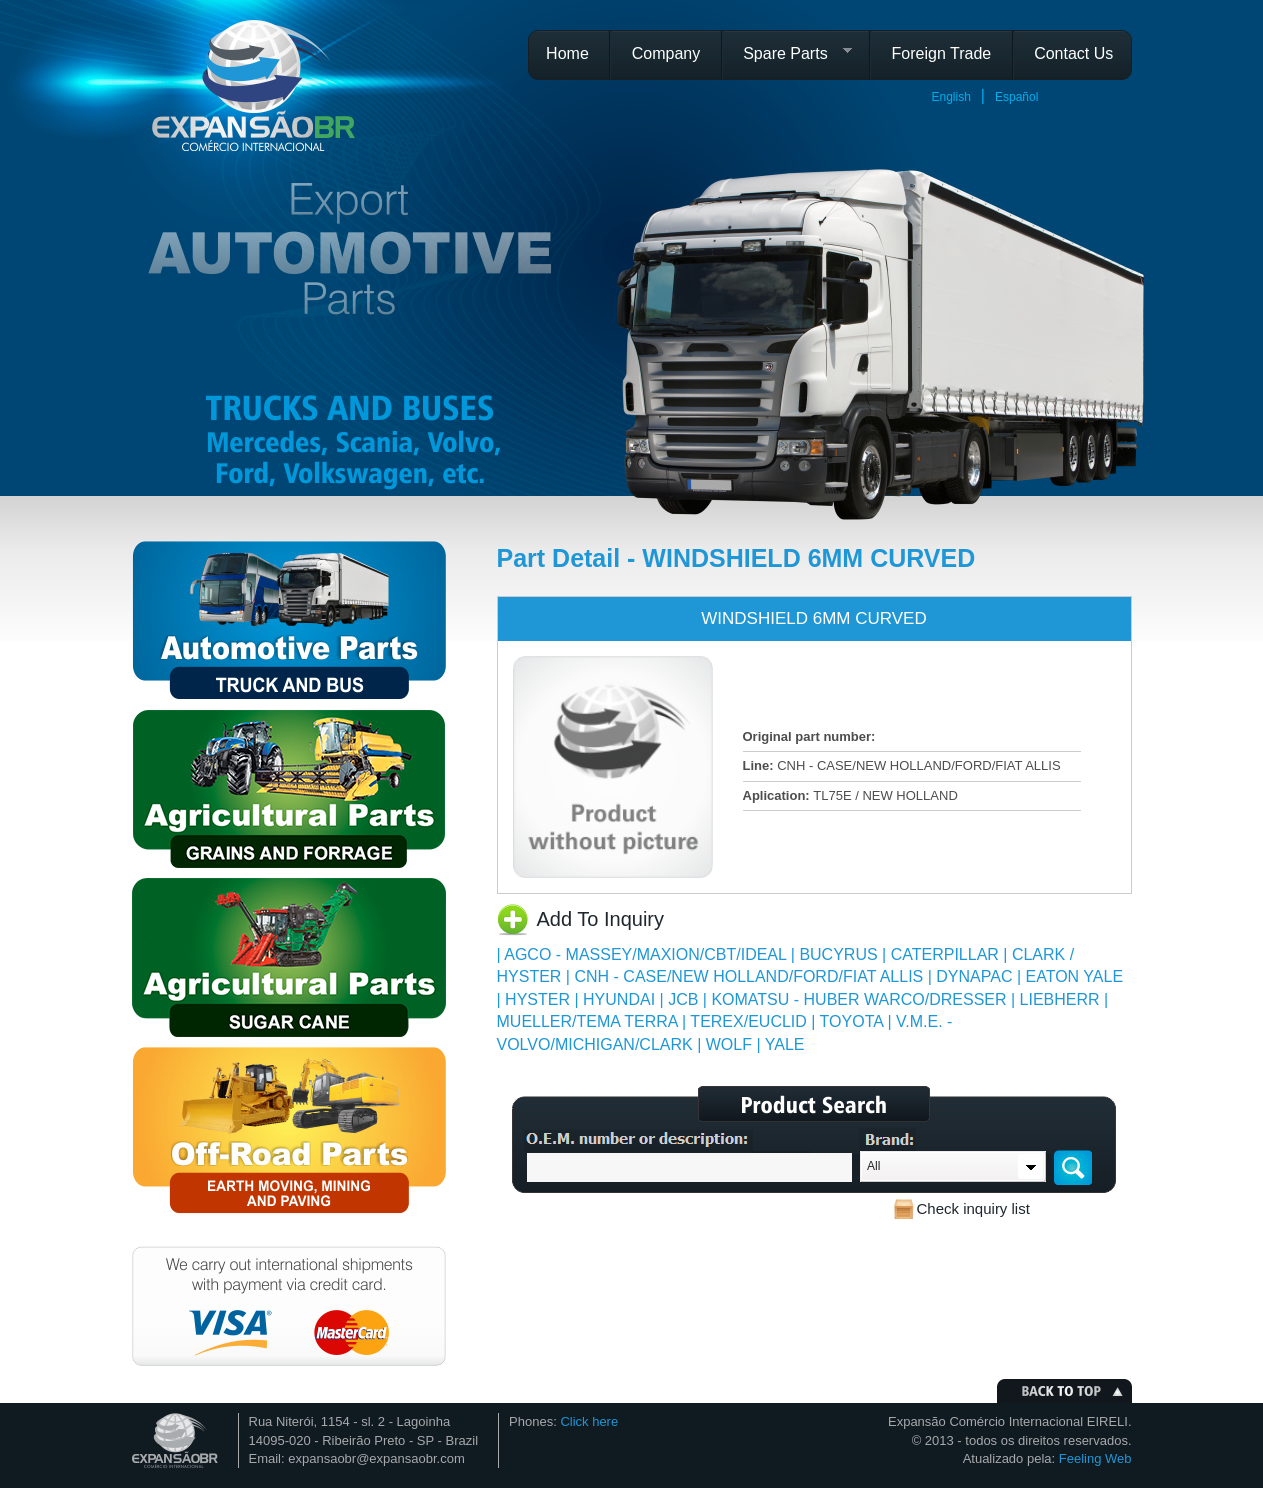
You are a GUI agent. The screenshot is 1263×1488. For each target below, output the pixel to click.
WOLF (729, 1044)
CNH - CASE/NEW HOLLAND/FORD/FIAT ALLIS (748, 976)
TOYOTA (851, 1021)
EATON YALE (1075, 976)
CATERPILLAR (945, 954)
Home (567, 53)
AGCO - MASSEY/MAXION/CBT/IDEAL (645, 954)
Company (666, 53)
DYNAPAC (974, 976)
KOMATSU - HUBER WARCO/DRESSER (858, 999)
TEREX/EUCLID (748, 1021)
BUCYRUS (838, 954)
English (951, 97)
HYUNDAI (619, 999)
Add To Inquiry (601, 919)
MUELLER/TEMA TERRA (587, 1021)
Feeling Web (1095, 1458)
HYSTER (537, 999)
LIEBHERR (1060, 999)
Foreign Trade (942, 53)
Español (1016, 97)
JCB (683, 999)
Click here (589, 1421)
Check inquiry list (973, 1208)
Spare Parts (789, 60)
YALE (785, 1044)
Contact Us (1073, 53)
